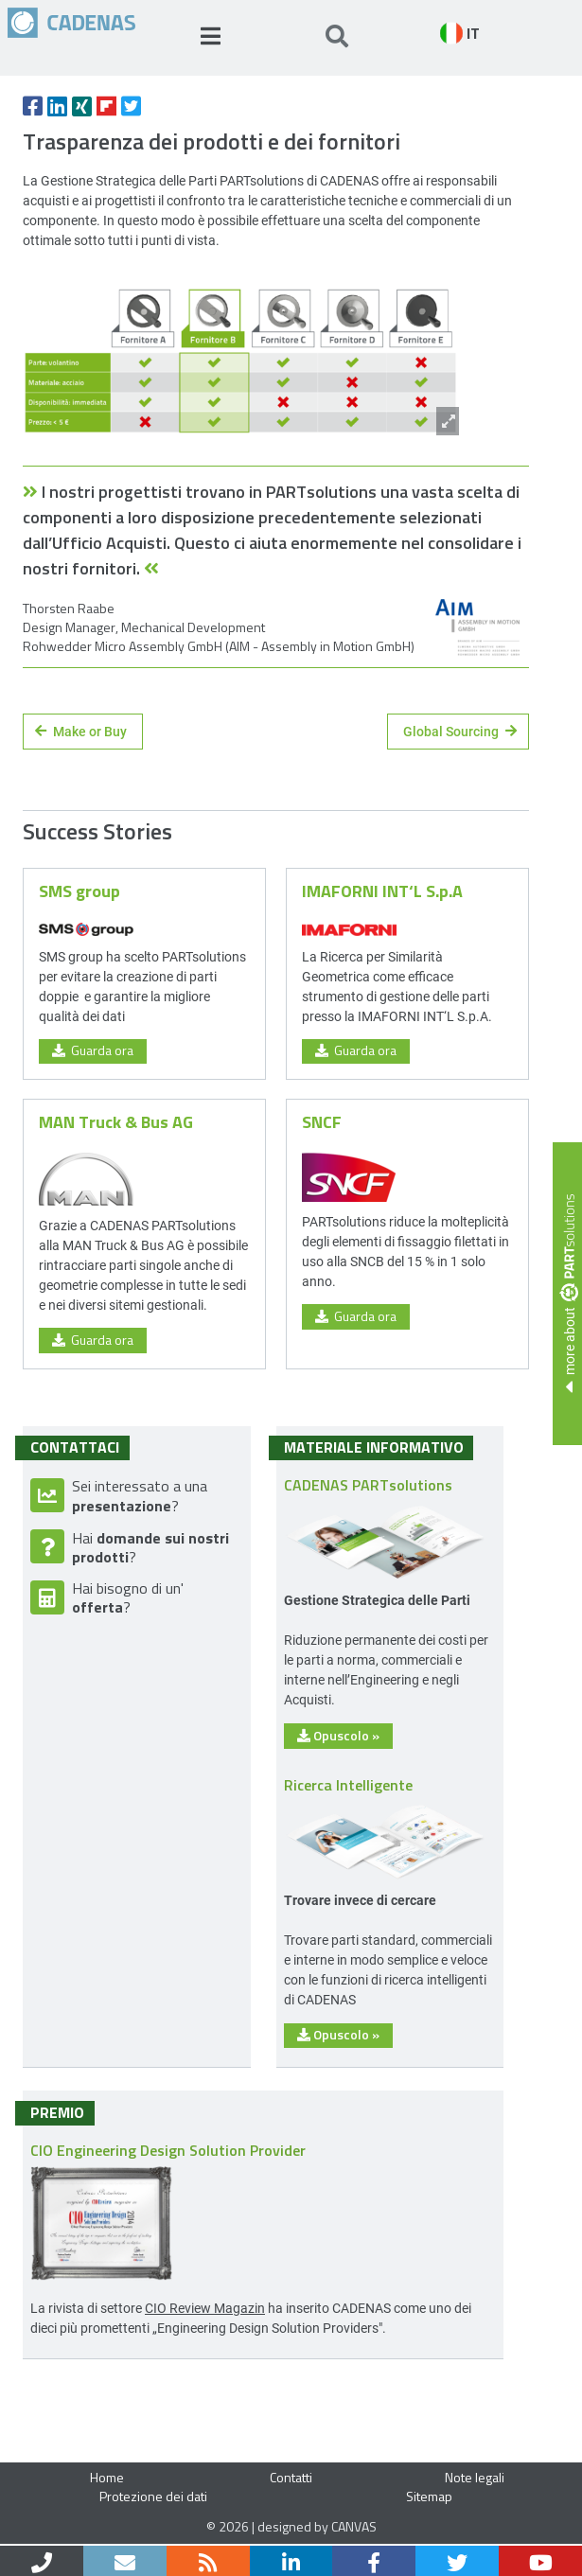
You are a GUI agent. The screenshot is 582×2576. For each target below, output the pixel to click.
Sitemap (429, 2496)
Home (107, 2477)
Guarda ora (92, 1050)
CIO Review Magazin (205, 2308)
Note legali (474, 2477)
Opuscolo (338, 1735)
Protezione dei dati (153, 2496)
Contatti (291, 2477)
